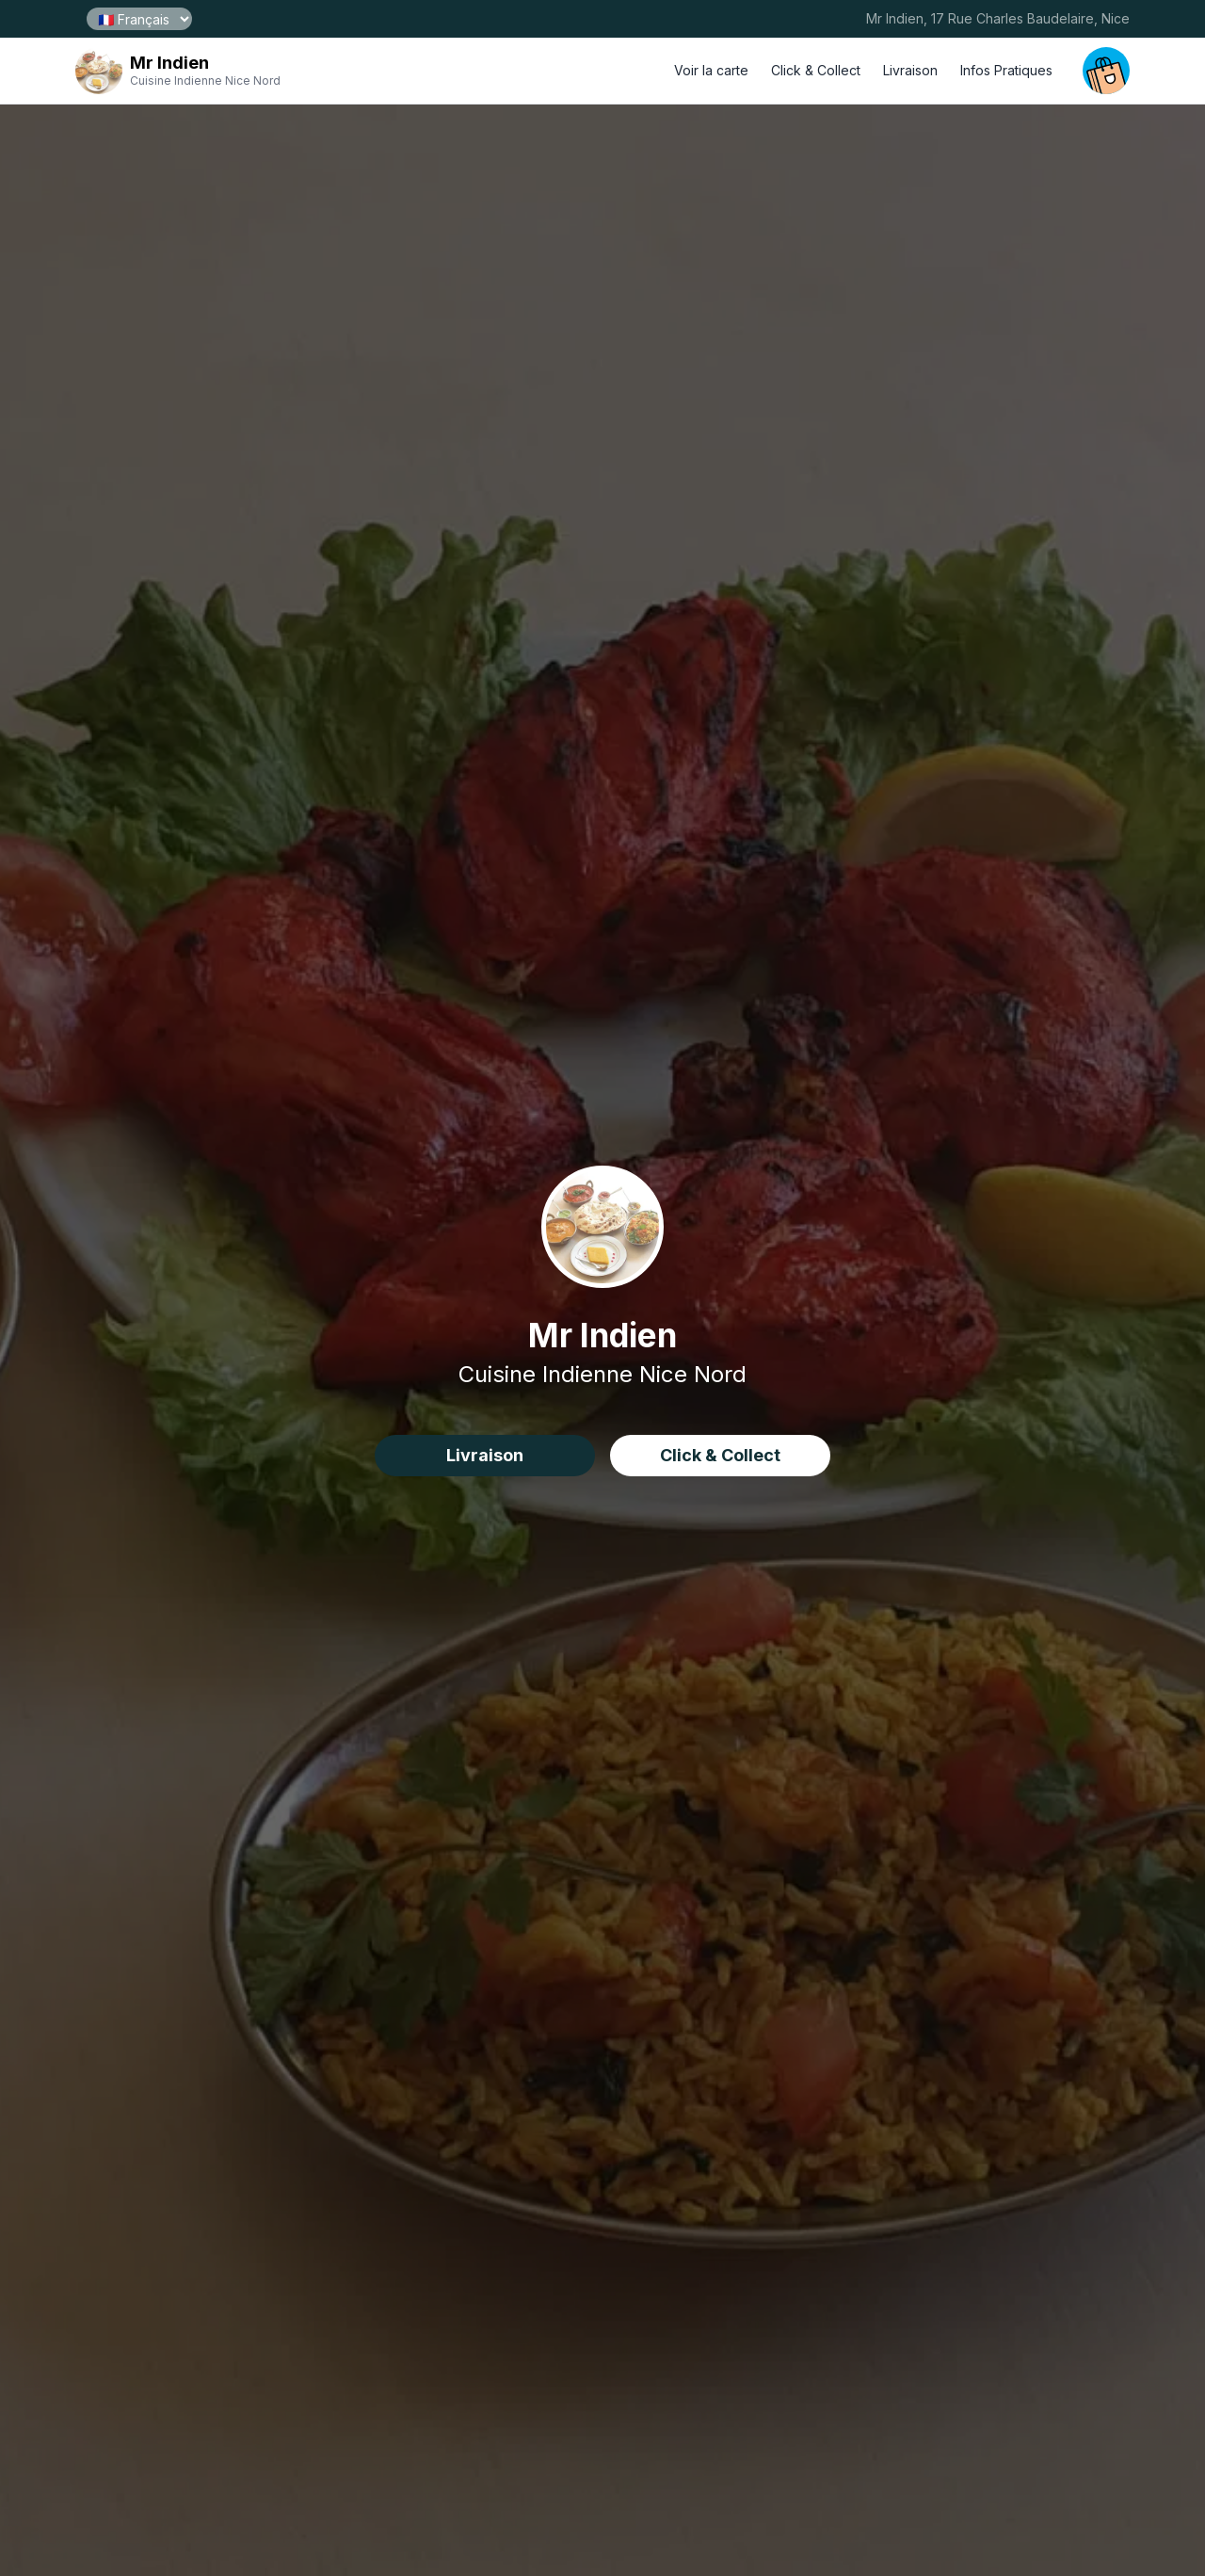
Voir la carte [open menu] (711, 70)
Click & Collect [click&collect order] (720, 1455)
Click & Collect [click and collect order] (815, 70)
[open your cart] (1106, 70)
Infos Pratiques (1006, 70)
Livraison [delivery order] (910, 70)
